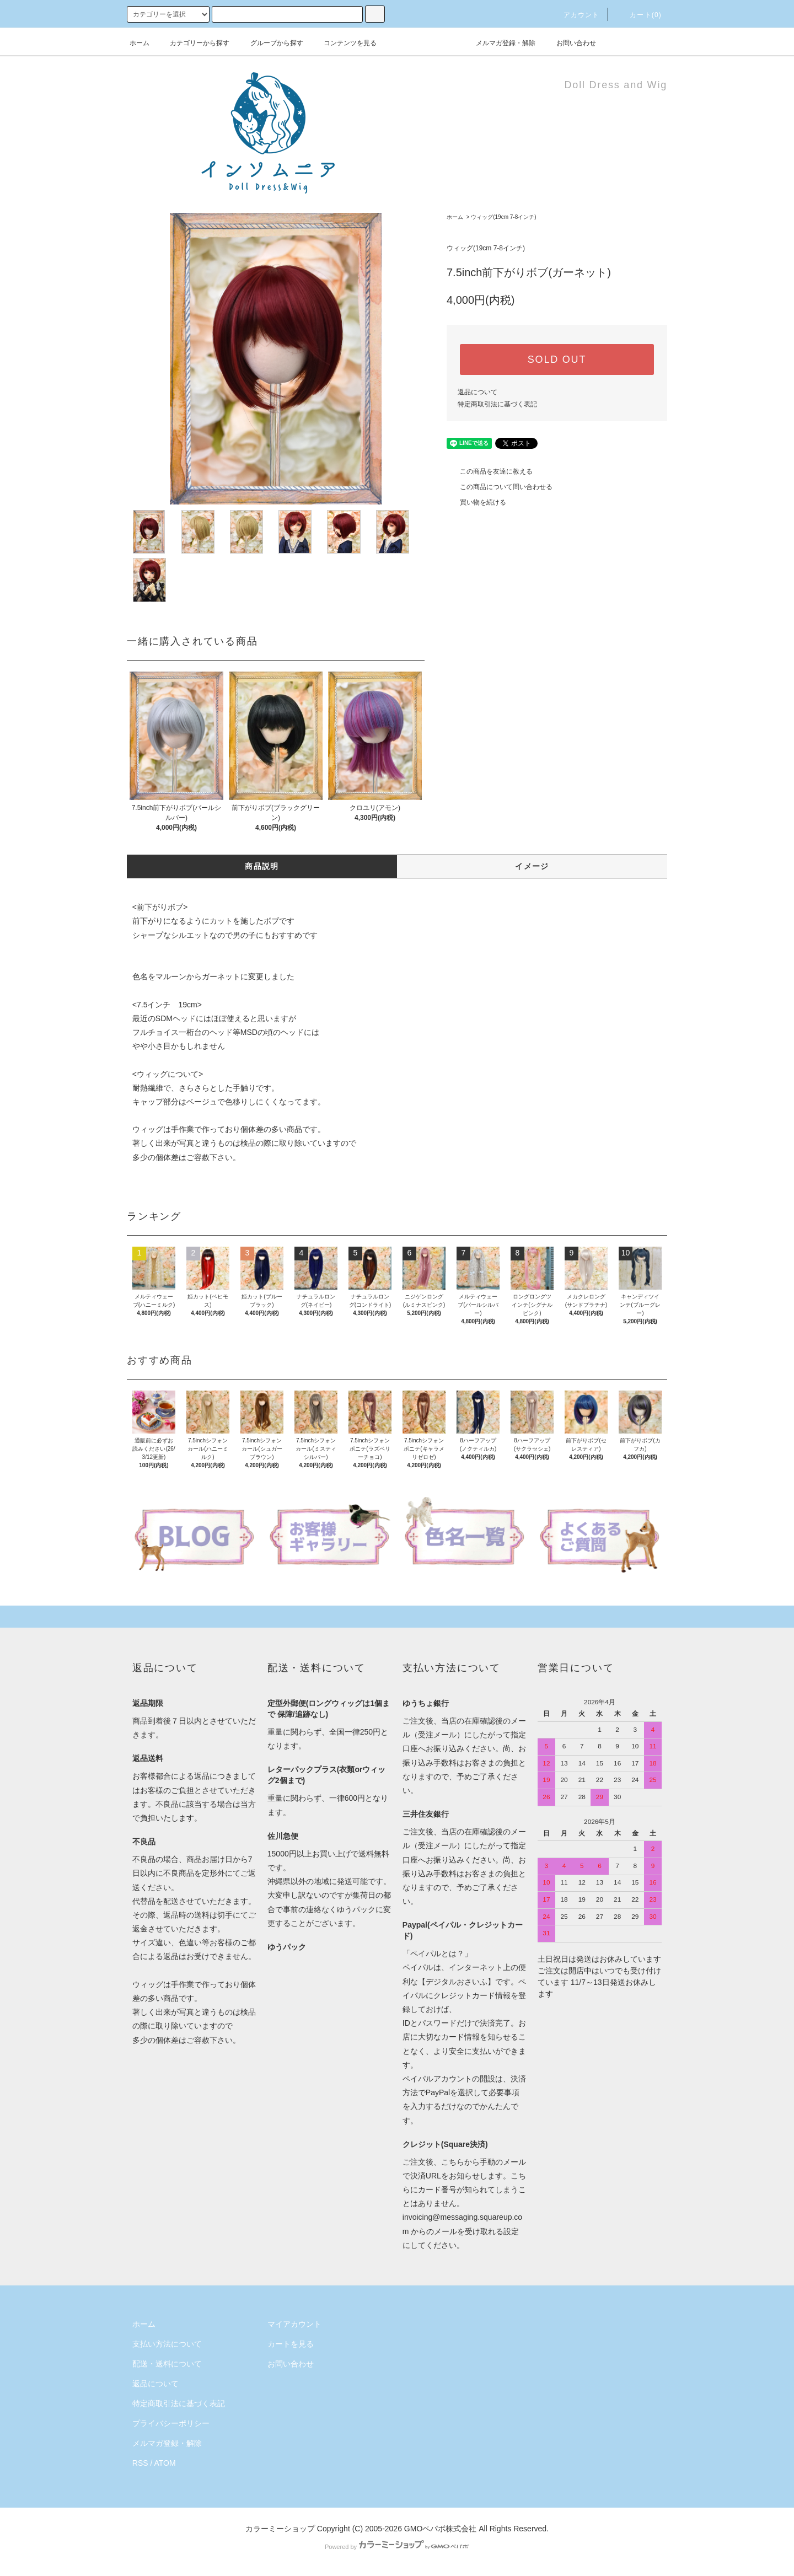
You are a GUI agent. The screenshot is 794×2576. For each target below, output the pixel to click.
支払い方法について (167, 2343)
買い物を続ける (476, 502)
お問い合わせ (569, 43)
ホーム (139, 43)
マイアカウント (294, 2324)
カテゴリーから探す (193, 43)
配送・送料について (167, 2363)
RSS (140, 2463)
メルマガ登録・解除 (499, 43)
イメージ (532, 866)
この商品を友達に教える (490, 471)
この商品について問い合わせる (499, 487)
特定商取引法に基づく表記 (497, 404)
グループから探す (270, 43)
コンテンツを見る (343, 43)
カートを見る (290, 2343)
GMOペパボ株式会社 (440, 2528)
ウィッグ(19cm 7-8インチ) (503, 217)
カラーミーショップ (280, 2528)
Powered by (397, 2546)
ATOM (165, 2463)
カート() (639, 15)
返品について (477, 392)
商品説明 (262, 866)
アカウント (575, 15)
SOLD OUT (557, 359)
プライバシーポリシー (171, 2423)
